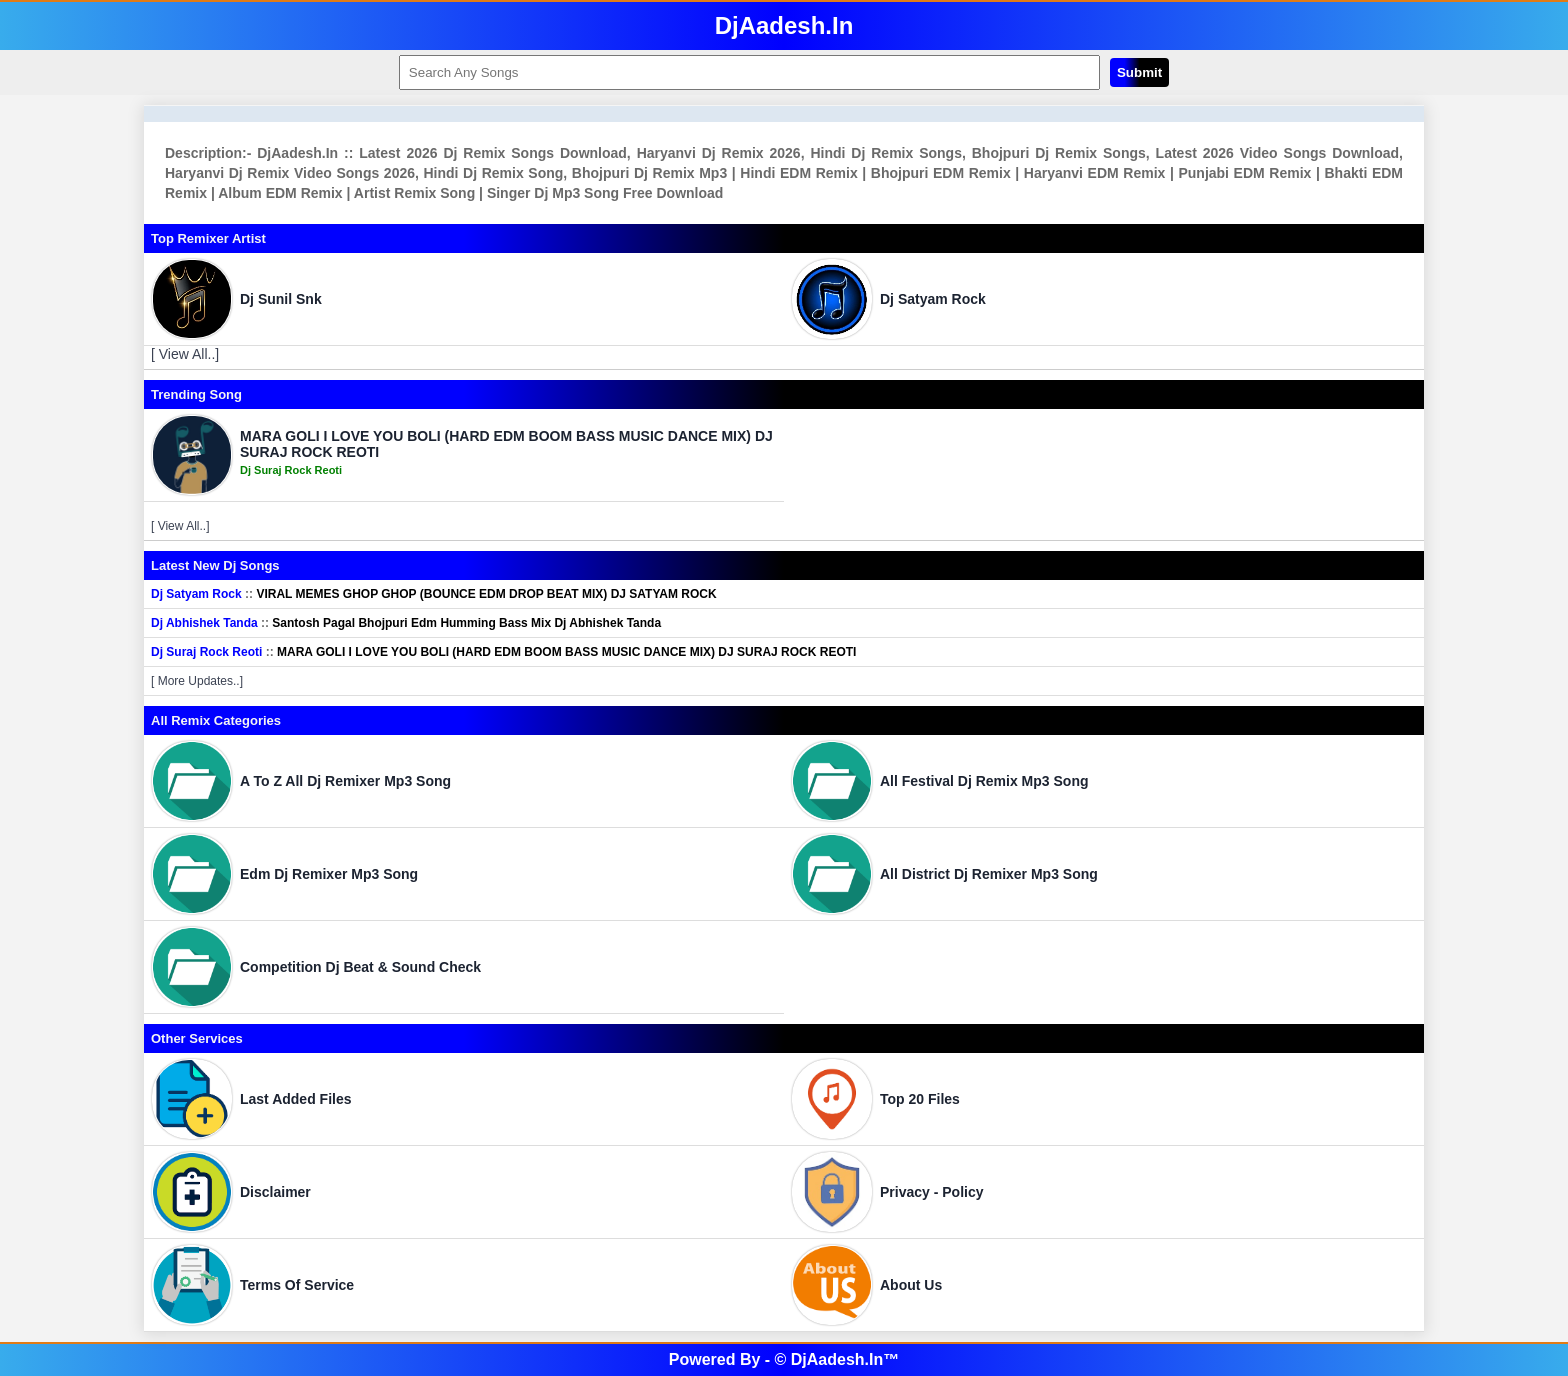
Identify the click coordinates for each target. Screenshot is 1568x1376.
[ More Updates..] (197, 681)
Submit (1139, 72)
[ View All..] (185, 354)
